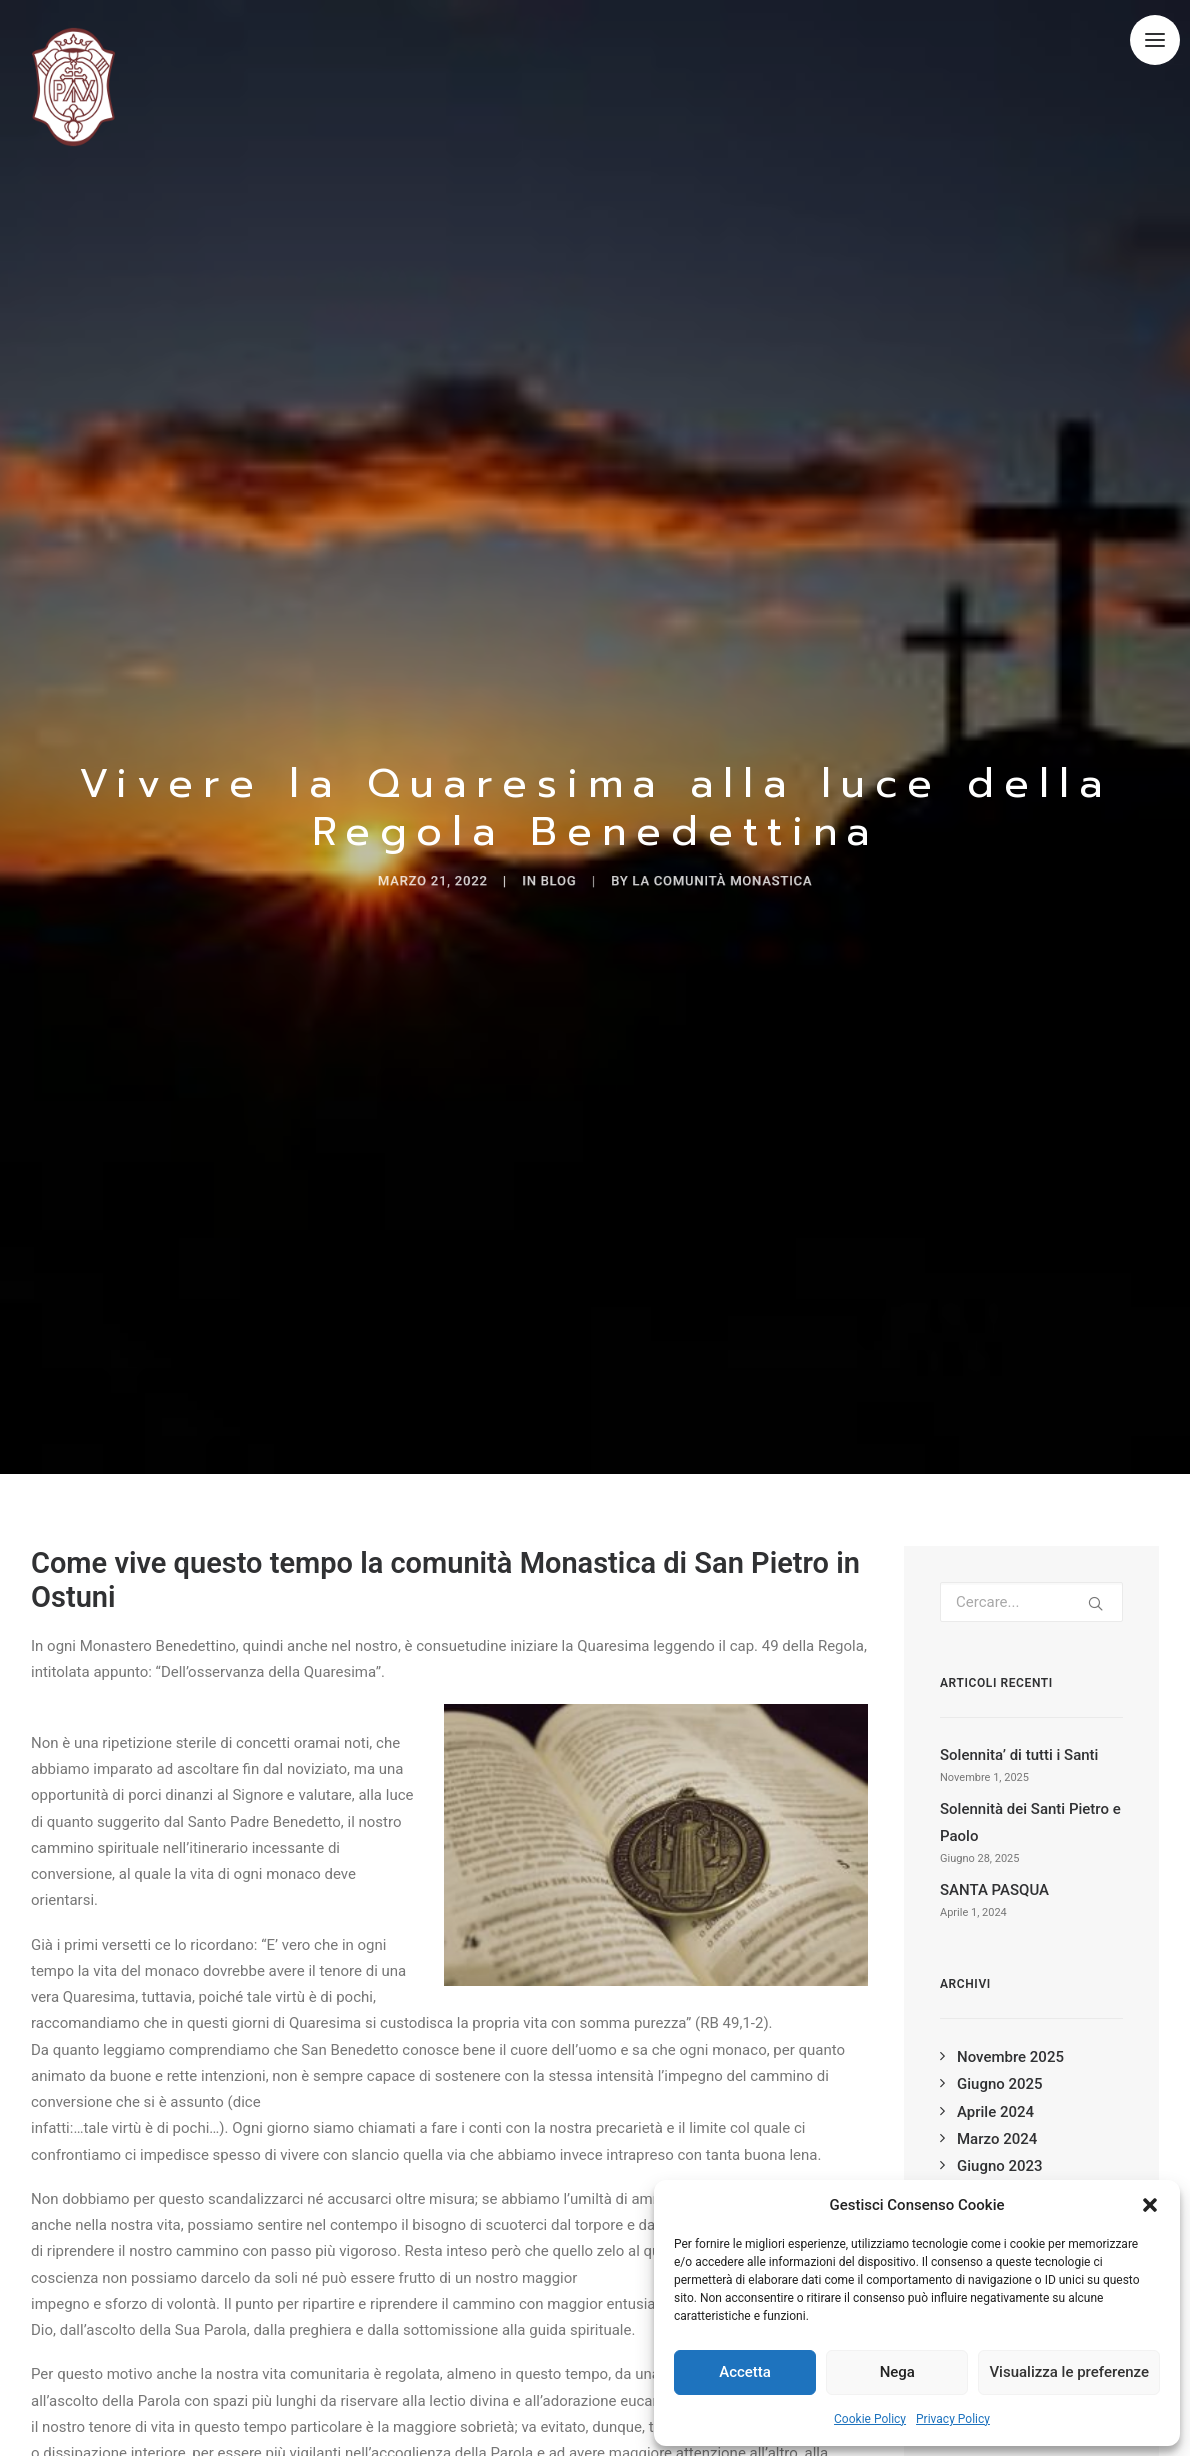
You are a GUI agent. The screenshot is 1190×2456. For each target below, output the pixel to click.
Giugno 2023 (1000, 2137)
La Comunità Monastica (768, 866)
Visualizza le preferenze (1069, 2372)
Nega (897, 2372)
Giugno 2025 (1000, 2056)
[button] (1150, 2205)
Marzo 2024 (997, 2110)
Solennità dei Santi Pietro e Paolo (1030, 1794)
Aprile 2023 (995, 2165)
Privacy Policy (953, 2419)
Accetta (745, 2372)
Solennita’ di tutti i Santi (1019, 1726)
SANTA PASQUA (994, 1862)
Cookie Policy (870, 2419)
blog (545, 866)
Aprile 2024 (995, 2083)
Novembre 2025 (1010, 2028)
